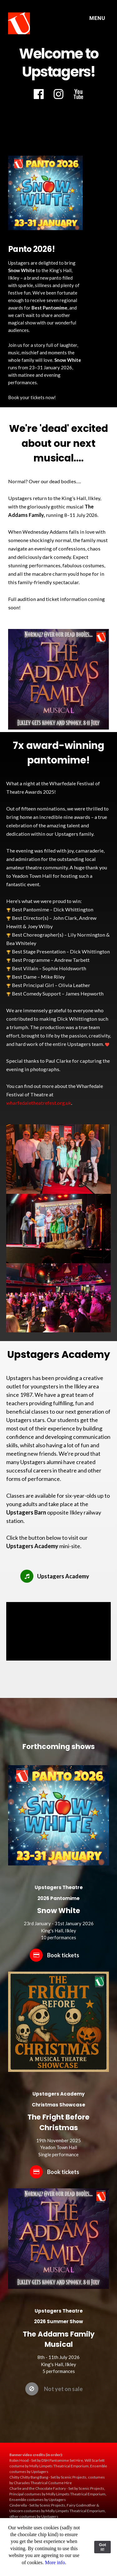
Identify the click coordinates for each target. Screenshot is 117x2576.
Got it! (102, 2547)
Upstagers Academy (32, 1546)
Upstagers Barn (26, 1512)
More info (55, 2562)
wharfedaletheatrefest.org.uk (38, 1103)
